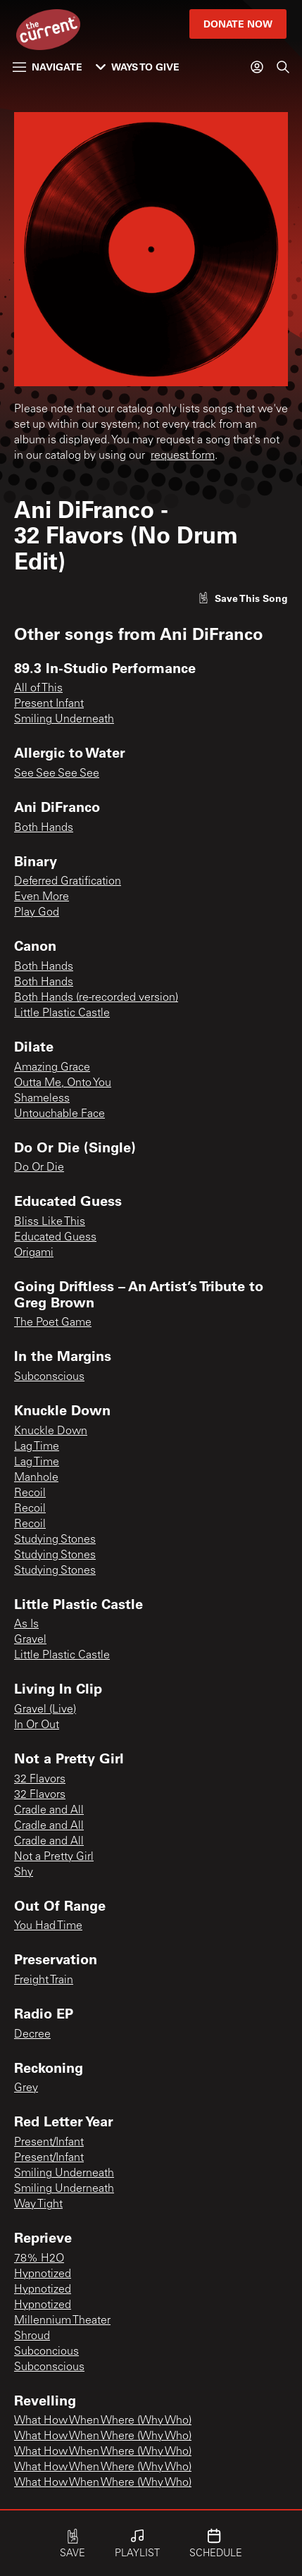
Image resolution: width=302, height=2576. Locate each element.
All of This (38, 688)
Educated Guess (55, 1237)
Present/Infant (49, 2142)
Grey (26, 2088)
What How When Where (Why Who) (102, 2421)
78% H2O (39, 2258)
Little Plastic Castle (62, 1013)
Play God (36, 912)
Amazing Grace (52, 1067)
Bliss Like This (49, 1222)
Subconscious (49, 1377)
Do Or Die (39, 1167)
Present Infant (49, 704)
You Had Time (48, 1926)
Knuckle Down (50, 1431)
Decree (32, 2034)
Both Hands (43, 828)
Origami (34, 1253)
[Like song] (243, 598)
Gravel (30, 1640)
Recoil (30, 1493)
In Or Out (36, 1725)
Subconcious (46, 2352)
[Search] (283, 67)
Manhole (36, 1478)
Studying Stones (55, 1540)
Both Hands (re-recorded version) (96, 998)
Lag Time (36, 1447)
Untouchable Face (59, 1114)
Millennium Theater (62, 2321)
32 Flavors (39, 1779)
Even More (41, 897)
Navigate (47, 66)
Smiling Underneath (64, 719)
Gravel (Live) (45, 1709)
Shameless (42, 1098)
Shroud (32, 2336)
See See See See (56, 773)
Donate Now (237, 23)
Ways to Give (138, 66)
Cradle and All (49, 1810)
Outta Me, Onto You (62, 1083)
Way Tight (38, 2204)
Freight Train (43, 1980)
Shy (23, 1872)
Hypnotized (42, 2274)
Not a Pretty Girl (54, 1857)
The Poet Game (53, 1323)
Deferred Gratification (67, 881)
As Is (26, 1624)
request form (183, 456)
